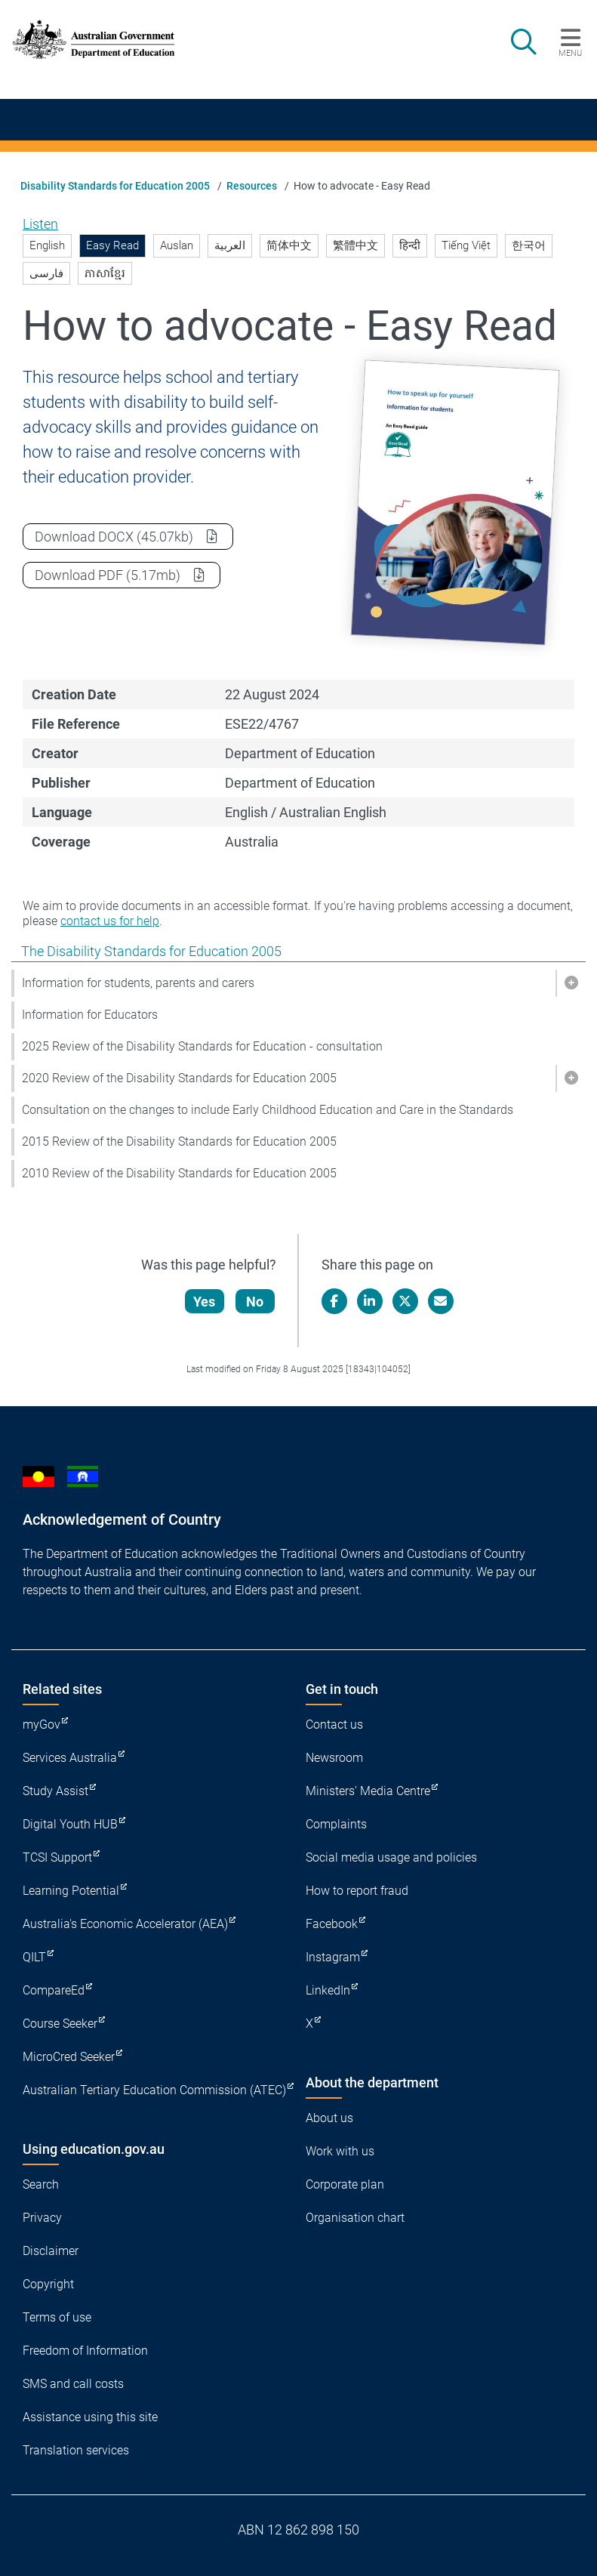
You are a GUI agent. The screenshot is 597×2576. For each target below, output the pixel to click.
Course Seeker (60, 2023)
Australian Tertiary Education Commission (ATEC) (154, 2090)
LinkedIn (328, 1990)
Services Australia (70, 1758)
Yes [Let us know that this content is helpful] (205, 1302)
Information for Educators (90, 1014)
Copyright (48, 2284)
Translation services (76, 2450)
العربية (229, 245)
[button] (570, 983)
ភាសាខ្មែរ (105, 273)
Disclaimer (50, 2251)
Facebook (332, 1924)
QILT (34, 1957)
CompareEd (54, 1990)
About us (329, 2118)
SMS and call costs (73, 2384)
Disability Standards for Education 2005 (115, 186)
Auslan (176, 245)
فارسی (46, 273)
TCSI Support (57, 1857)
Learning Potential (71, 1890)
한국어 (529, 245)
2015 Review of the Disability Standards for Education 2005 (179, 1141)
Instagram (333, 1957)
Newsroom (334, 1758)
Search (41, 2184)
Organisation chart (355, 2217)
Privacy (42, 2217)
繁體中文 (355, 245)
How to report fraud (357, 1890)
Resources (251, 186)
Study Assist (55, 1791)
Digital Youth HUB (70, 1824)
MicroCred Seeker (69, 2057)
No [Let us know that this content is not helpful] (255, 1302)
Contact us (334, 1724)
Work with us (340, 2151)
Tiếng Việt (466, 245)
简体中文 (289, 245)
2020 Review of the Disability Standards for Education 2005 (179, 1078)
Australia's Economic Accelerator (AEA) (125, 1924)
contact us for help (109, 921)
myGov (41, 1724)
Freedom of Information (85, 2350)
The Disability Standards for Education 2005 (151, 951)
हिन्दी (409, 245)
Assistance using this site (90, 2417)
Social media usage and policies (391, 1857)
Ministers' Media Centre (368, 1791)
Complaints (336, 1824)
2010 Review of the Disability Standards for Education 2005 (179, 1173)
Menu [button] (570, 52)
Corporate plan (345, 2184)
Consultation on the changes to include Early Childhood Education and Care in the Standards (267, 1110)
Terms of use (57, 2317)
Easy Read (112, 245)
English (47, 245)
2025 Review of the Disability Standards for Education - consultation (202, 1046)
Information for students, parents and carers (138, 983)
